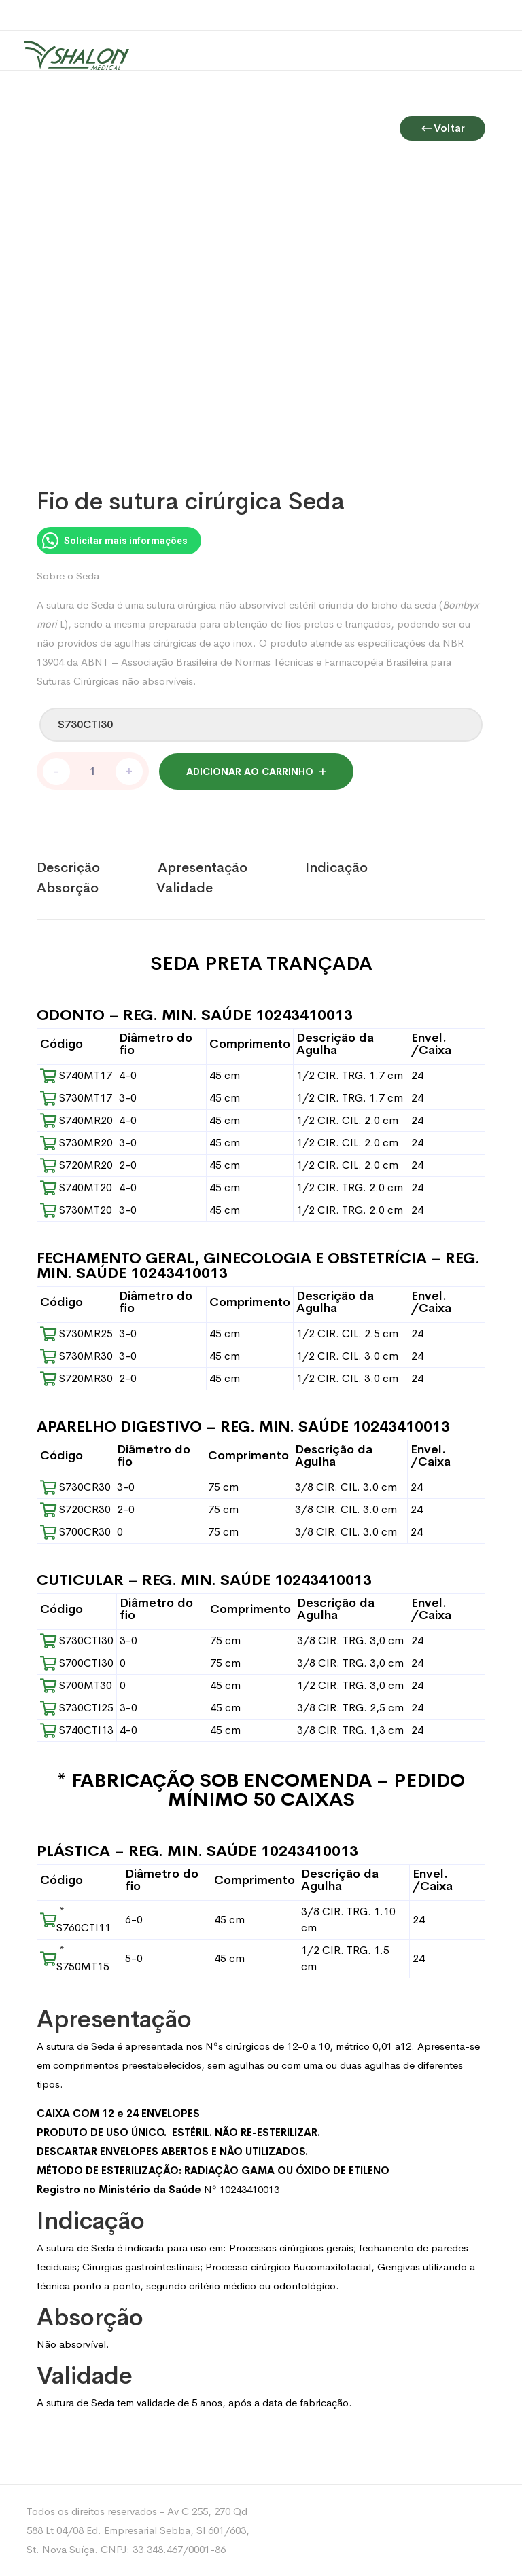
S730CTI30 (77, 1640)
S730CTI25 (77, 1708)
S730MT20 (76, 1210)
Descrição (68, 867)
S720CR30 (75, 1509)
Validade (184, 887)
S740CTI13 (77, 1730)
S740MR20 (76, 1120)
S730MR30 (76, 1356)
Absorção (68, 887)
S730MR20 (76, 1143)
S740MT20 (76, 1187)
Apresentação (202, 867)
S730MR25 (76, 1333)
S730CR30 (75, 1487)
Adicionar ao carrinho (249, 771)
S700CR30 (75, 1532)
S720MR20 (76, 1165)
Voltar (442, 114)
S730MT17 (76, 1098)
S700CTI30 (77, 1663)
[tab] (97, 868)
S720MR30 (76, 1378)
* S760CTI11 (75, 1919)
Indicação (336, 867)
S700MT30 (76, 1685)
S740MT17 (76, 1075)
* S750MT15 (74, 1958)
